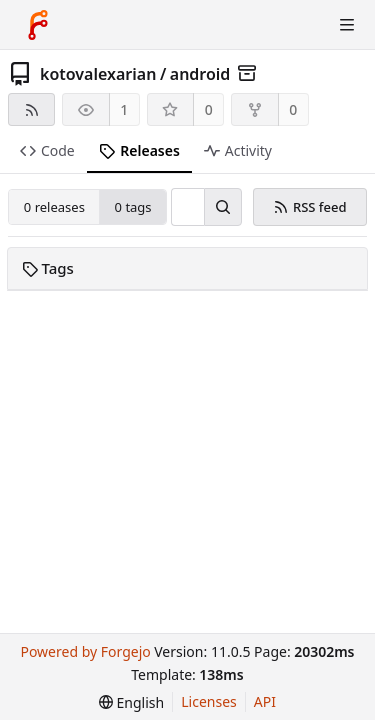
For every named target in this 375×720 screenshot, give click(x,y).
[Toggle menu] (347, 25)
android (200, 74)
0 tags (133, 207)
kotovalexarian (98, 74)
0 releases (54, 207)
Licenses (209, 701)
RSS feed (309, 207)
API (265, 701)
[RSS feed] (31, 109)
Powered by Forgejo (85, 651)
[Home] (38, 25)
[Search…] (223, 207)
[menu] (131, 702)
